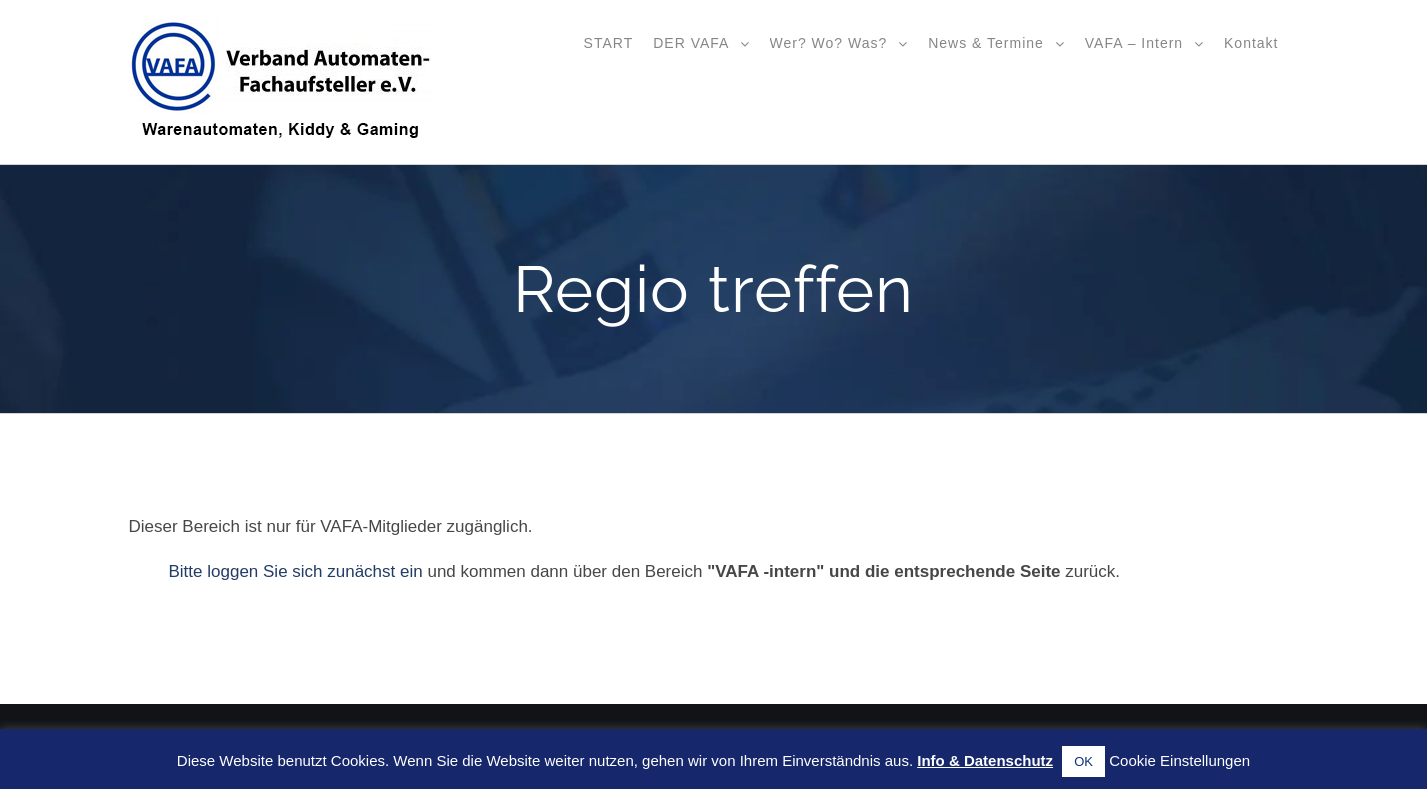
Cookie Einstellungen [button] (1179, 760)
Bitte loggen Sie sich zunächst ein (296, 571)
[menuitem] (609, 42)
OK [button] (1083, 761)
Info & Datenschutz (985, 760)
